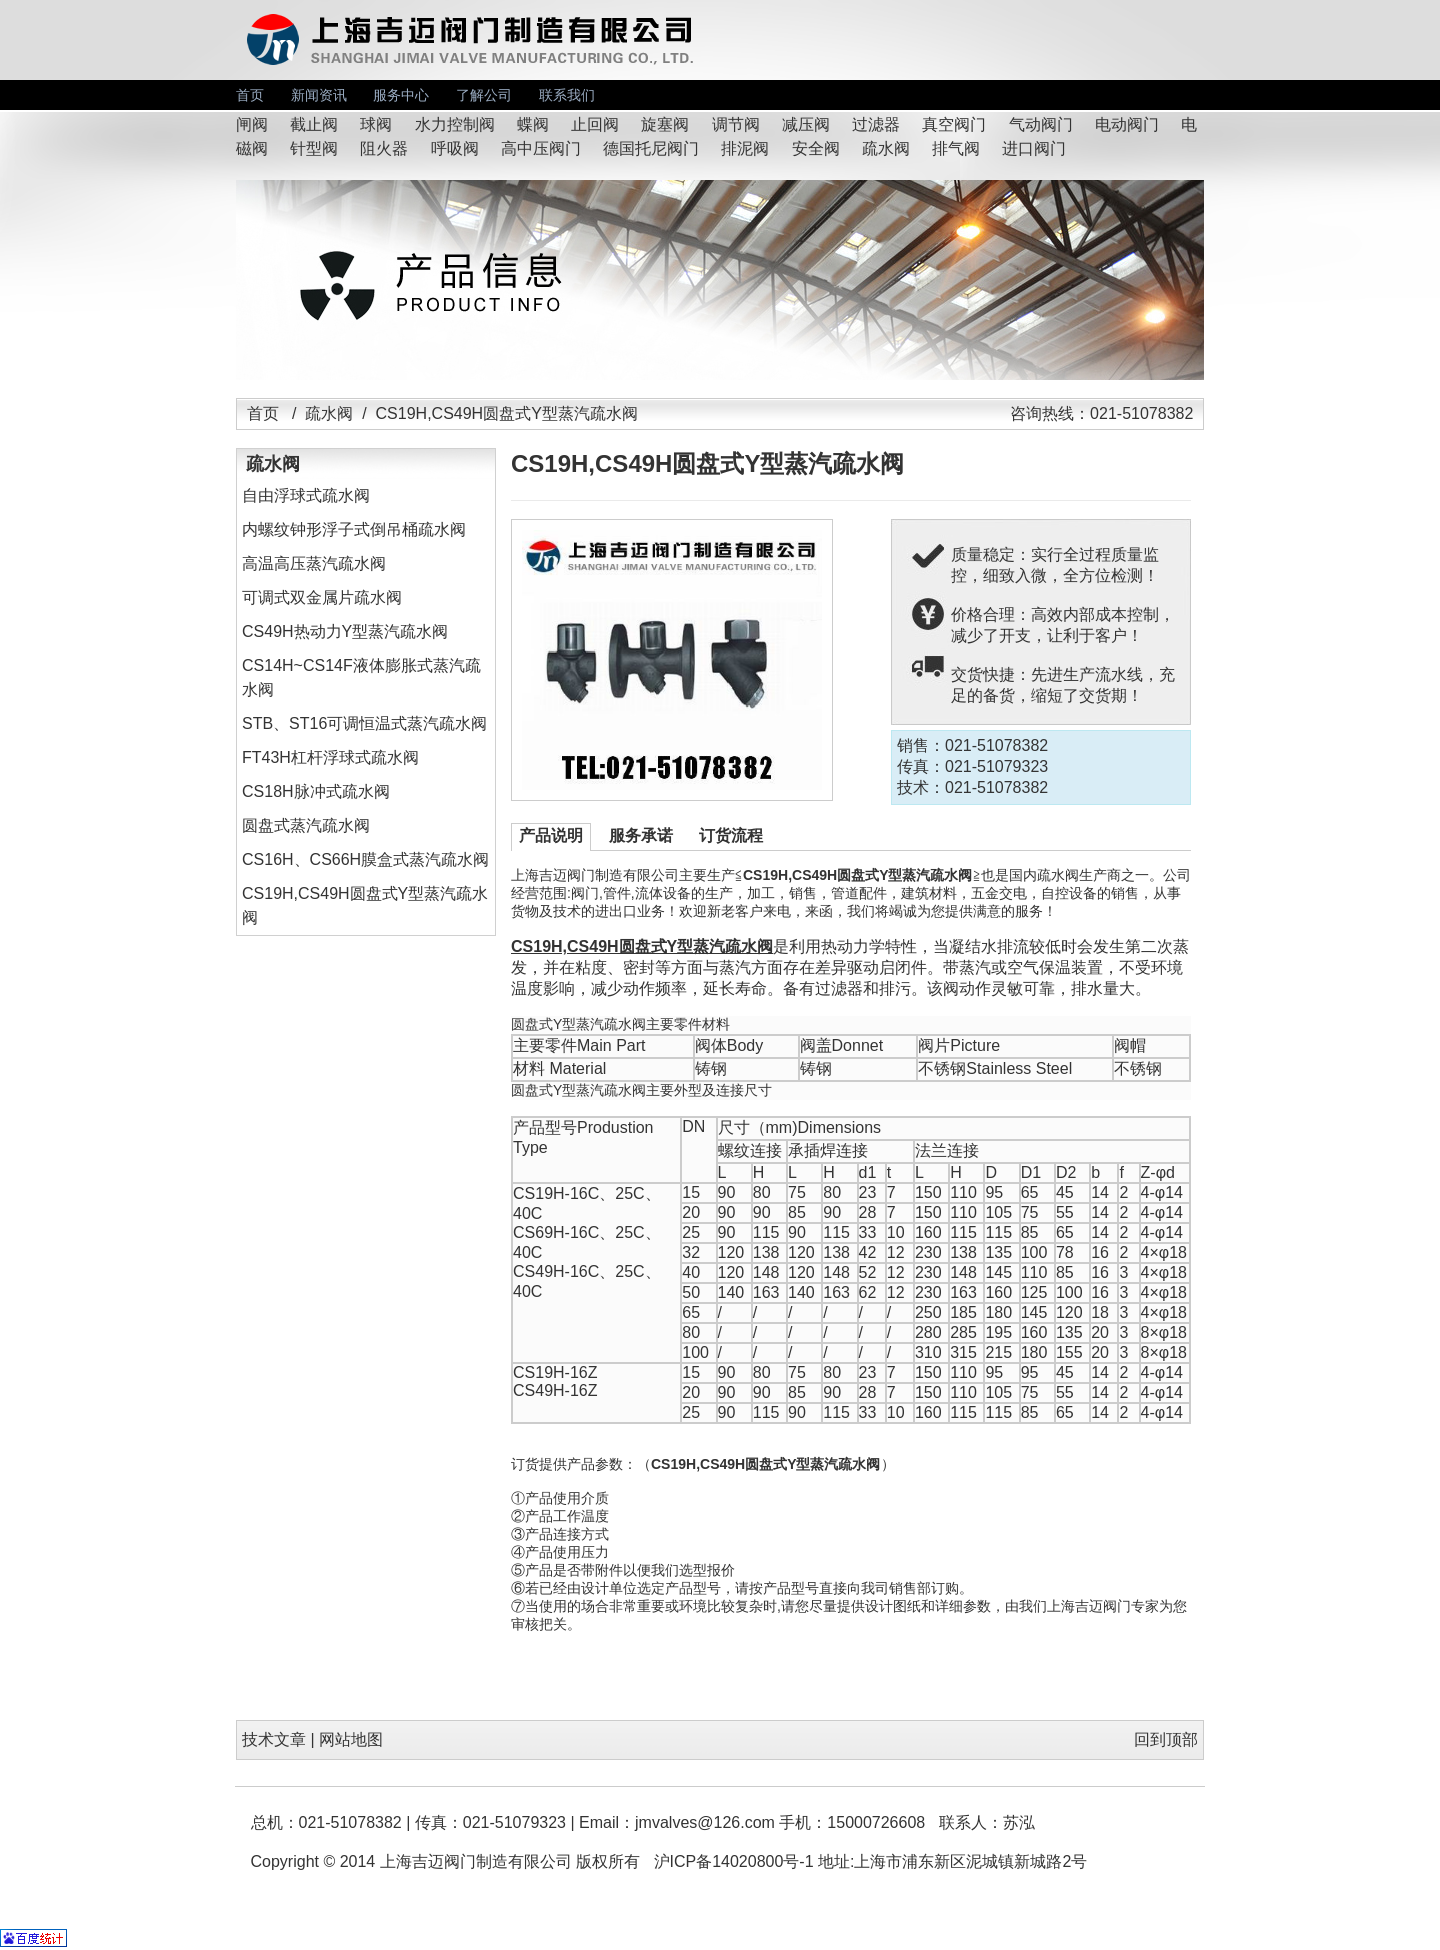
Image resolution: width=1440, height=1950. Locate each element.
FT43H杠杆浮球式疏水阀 (330, 757)
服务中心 (401, 95)
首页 (250, 95)
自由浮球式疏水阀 (306, 495)
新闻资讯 (319, 95)
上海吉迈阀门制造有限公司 (476, 1861)
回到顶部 (1166, 1739)
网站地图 (351, 1739)
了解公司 (484, 95)
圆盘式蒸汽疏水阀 (306, 825)
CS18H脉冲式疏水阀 (316, 791)
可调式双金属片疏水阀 (322, 597)
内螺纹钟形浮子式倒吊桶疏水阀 (354, 529)
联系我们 (567, 95)
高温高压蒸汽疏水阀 (314, 563)
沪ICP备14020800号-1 (734, 1861)
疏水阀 (329, 413)
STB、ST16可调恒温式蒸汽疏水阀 (364, 723)
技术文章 (274, 1739)
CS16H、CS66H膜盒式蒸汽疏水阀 (365, 859)
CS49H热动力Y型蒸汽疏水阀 (345, 631)
